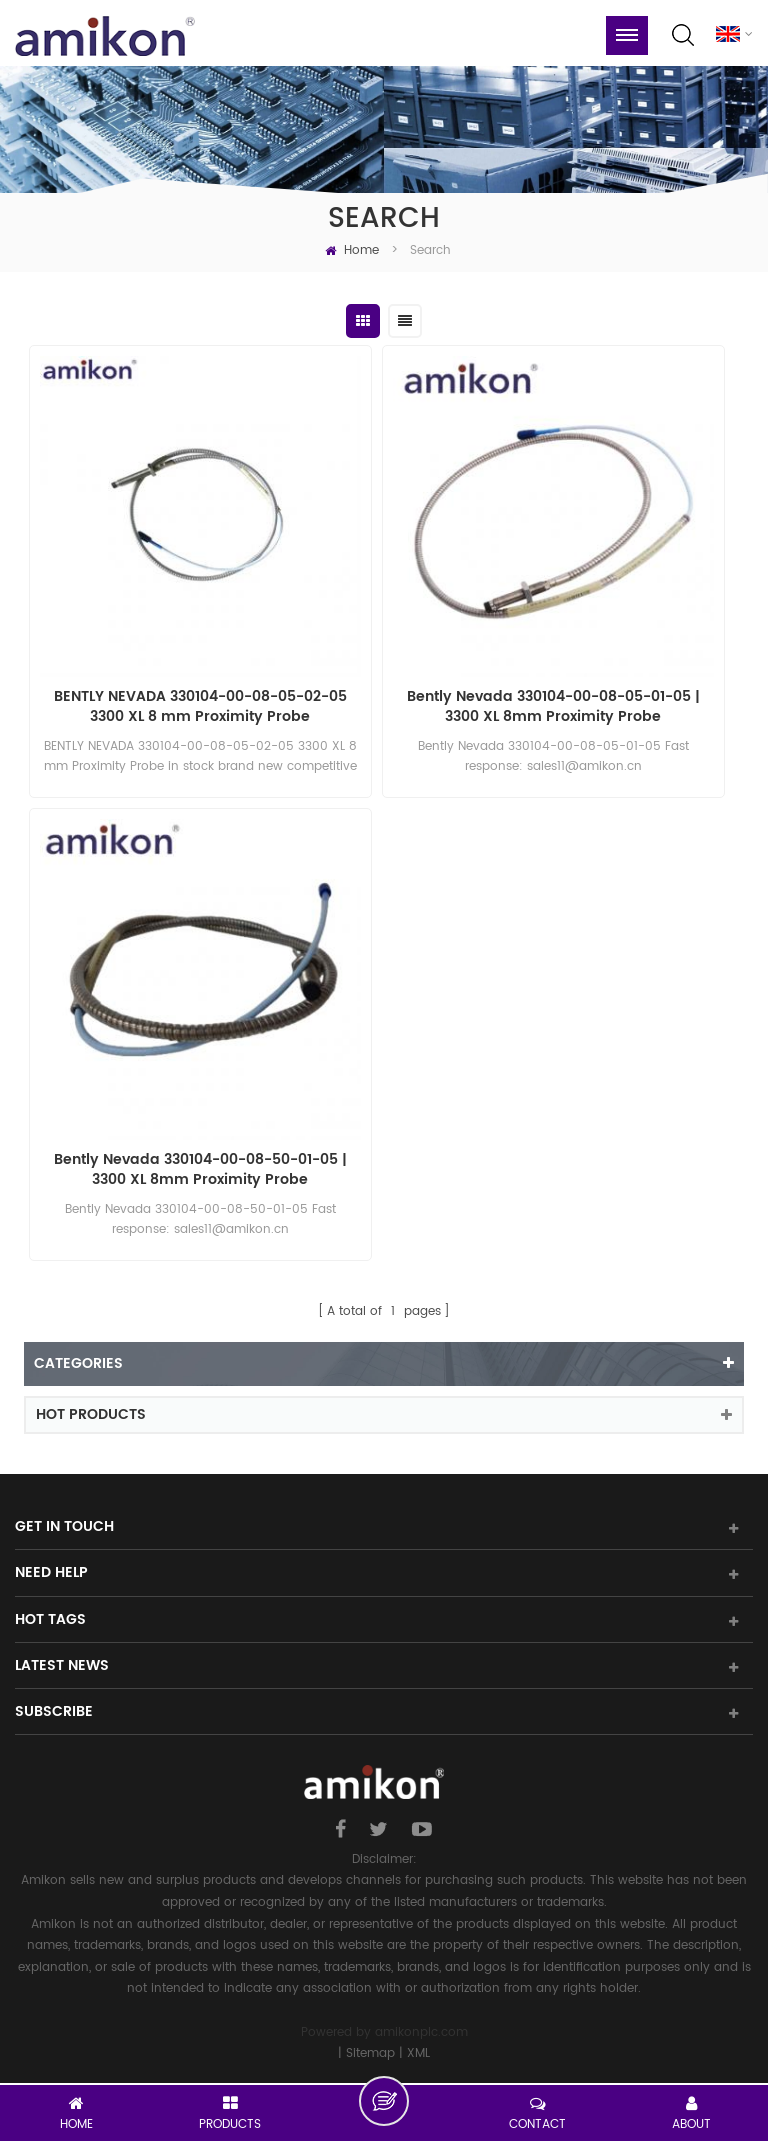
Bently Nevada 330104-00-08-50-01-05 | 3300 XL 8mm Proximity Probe (200, 1170)
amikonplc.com (421, 2032)
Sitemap (370, 2053)
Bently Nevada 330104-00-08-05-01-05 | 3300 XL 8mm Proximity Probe (553, 707)
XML (418, 2053)
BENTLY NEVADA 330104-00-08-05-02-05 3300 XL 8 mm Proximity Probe (200, 707)
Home (352, 250)
